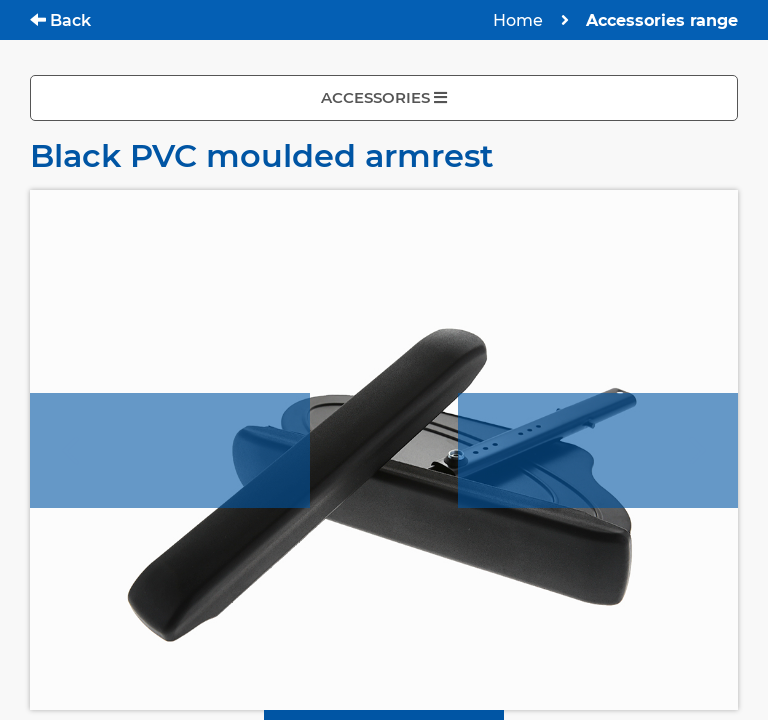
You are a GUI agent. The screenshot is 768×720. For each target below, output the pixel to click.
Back (60, 20)
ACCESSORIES (384, 97)
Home (518, 20)
